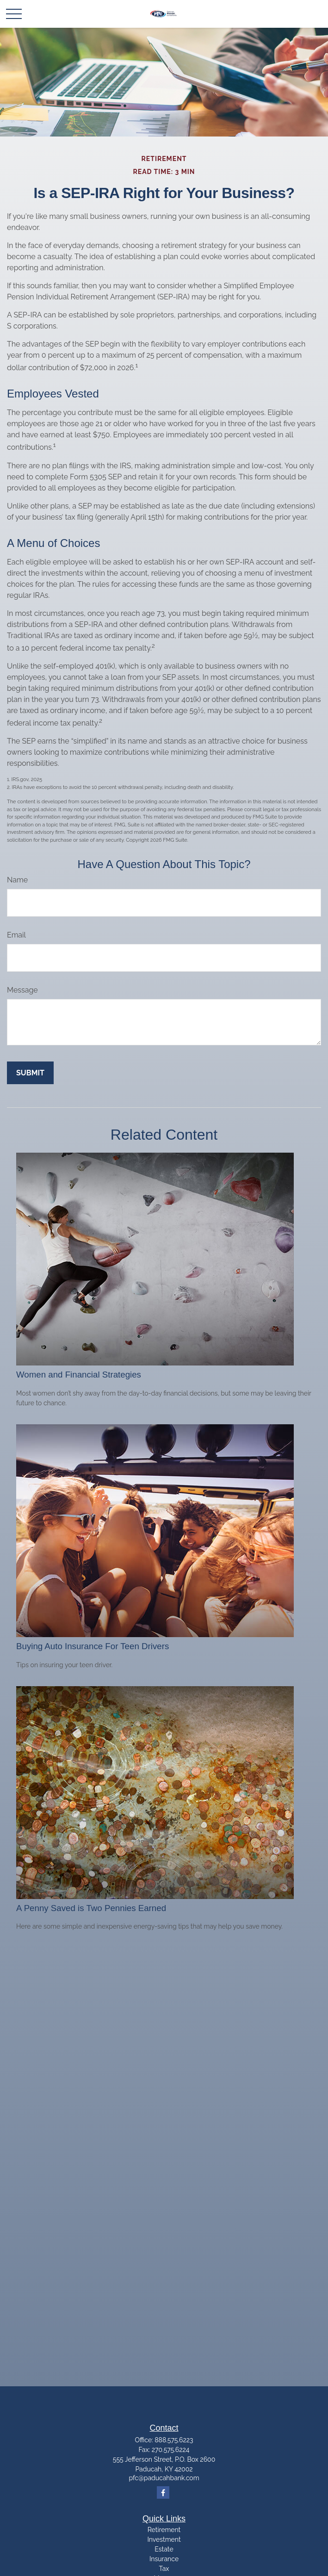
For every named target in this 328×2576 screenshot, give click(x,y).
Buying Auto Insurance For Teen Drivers (92, 1646)
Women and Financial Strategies (78, 1374)
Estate (164, 2549)
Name (17, 879)
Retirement (164, 2529)
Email (16, 935)
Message (22, 990)
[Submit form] (30, 1072)
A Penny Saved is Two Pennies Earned (91, 1908)
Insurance (164, 2559)
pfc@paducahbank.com (164, 2478)
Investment (163, 2539)
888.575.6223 (174, 2440)
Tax (164, 2568)
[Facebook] (163, 2492)
